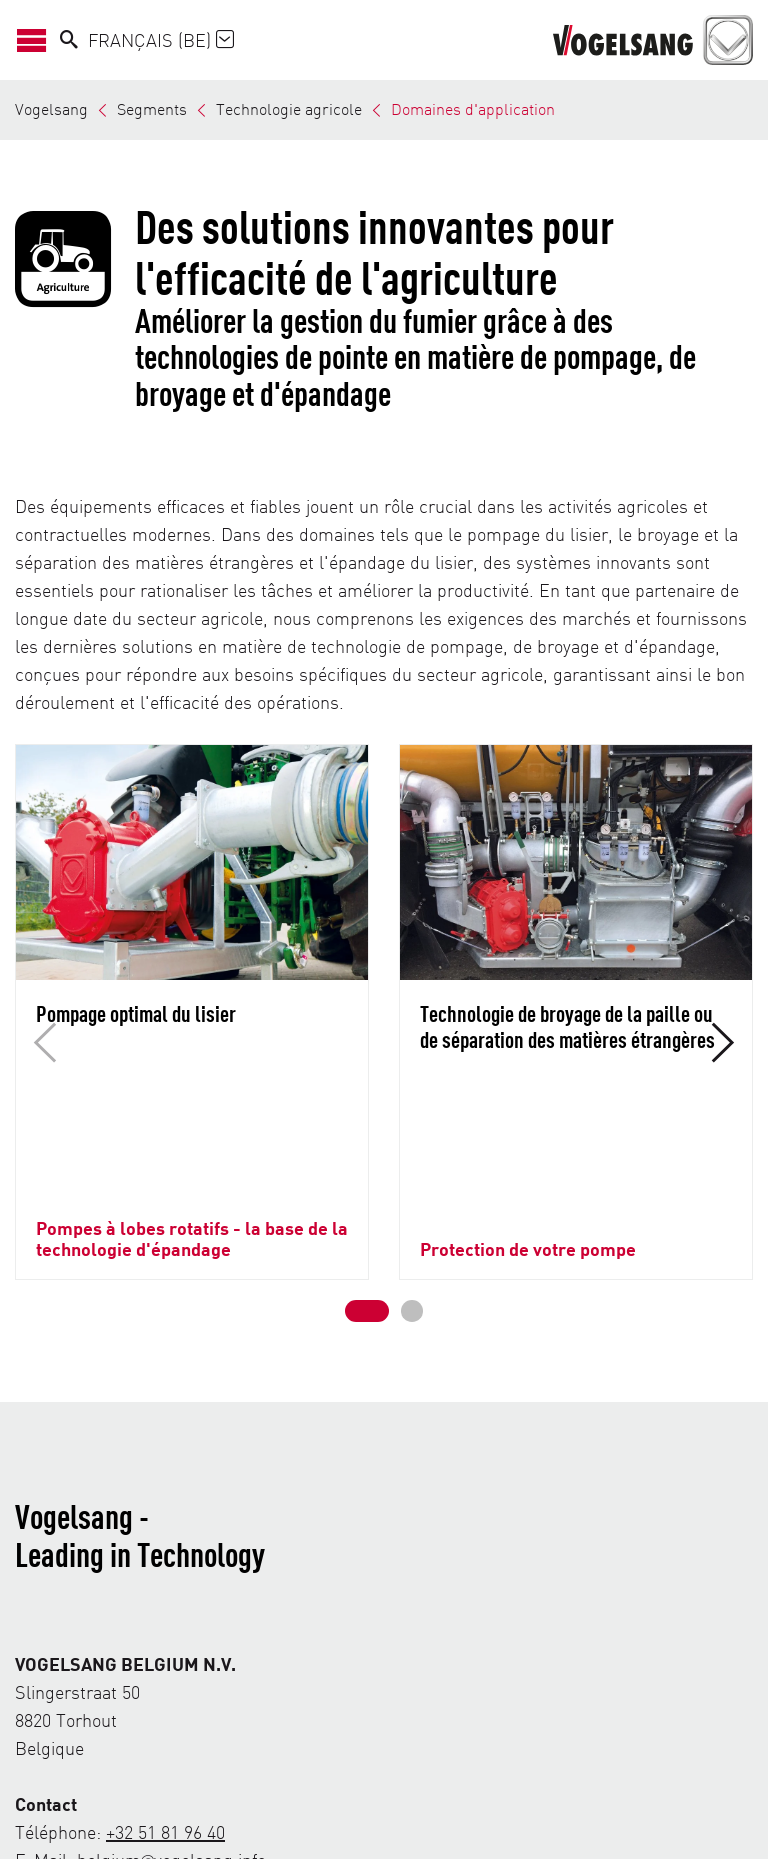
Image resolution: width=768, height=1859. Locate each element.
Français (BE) (161, 39)
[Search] (69, 40)
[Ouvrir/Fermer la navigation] (37, 40)
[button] (367, 1152)
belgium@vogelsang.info (171, 1700)
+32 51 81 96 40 (165, 1672)
